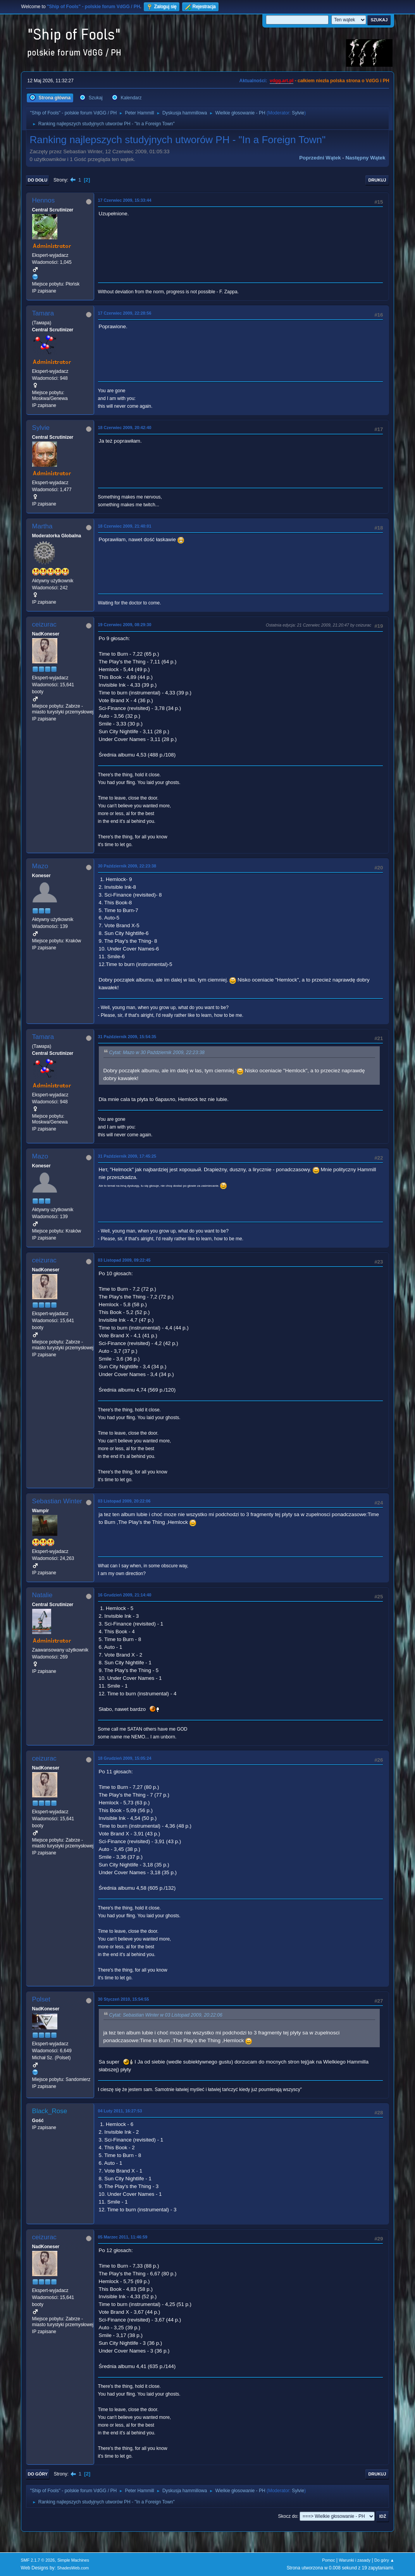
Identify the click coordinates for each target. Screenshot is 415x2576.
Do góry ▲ (384, 2560)
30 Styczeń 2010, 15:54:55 (123, 1999)
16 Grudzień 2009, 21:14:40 (125, 1595)
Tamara (43, 313)
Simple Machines (73, 2560)
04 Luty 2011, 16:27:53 (120, 2111)
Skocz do (287, 2516)
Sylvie (298, 113)
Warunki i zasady (355, 2560)
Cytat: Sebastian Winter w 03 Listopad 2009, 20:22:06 (165, 2015)
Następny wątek (365, 158)
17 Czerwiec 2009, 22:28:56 (125, 313)
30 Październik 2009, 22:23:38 (127, 866)
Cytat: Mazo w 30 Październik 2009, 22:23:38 (157, 1053)
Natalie (42, 1595)
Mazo (40, 866)
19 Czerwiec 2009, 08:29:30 (125, 624)
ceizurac (44, 624)
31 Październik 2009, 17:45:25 (127, 1156)
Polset (41, 1999)
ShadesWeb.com (73, 2568)
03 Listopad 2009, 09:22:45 (124, 1260)
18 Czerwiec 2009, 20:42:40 (125, 427)
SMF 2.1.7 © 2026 (38, 2560)
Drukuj (377, 180)
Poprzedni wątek (320, 158)
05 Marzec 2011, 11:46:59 (123, 2237)
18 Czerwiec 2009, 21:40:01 (125, 526)
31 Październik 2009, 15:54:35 (127, 1036)
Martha (42, 526)
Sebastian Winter (57, 1501)
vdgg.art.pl (281, 80)
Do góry (38, 2474)
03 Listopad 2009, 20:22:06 (124, 1501)
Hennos (43, 200)
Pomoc (328, 2560)
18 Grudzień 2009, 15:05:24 (125, 1758)
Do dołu (38, 180)
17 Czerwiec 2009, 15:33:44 (125, 200)
